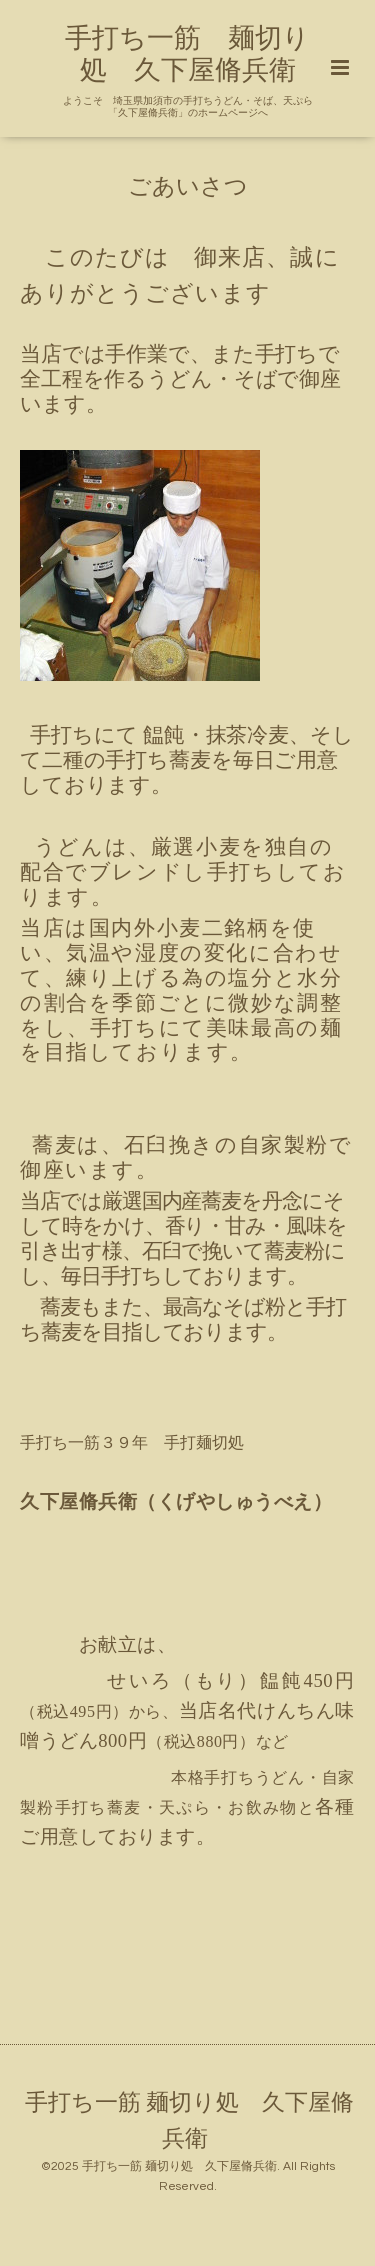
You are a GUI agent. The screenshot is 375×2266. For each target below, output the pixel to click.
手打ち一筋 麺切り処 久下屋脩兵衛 (189, 2120)
